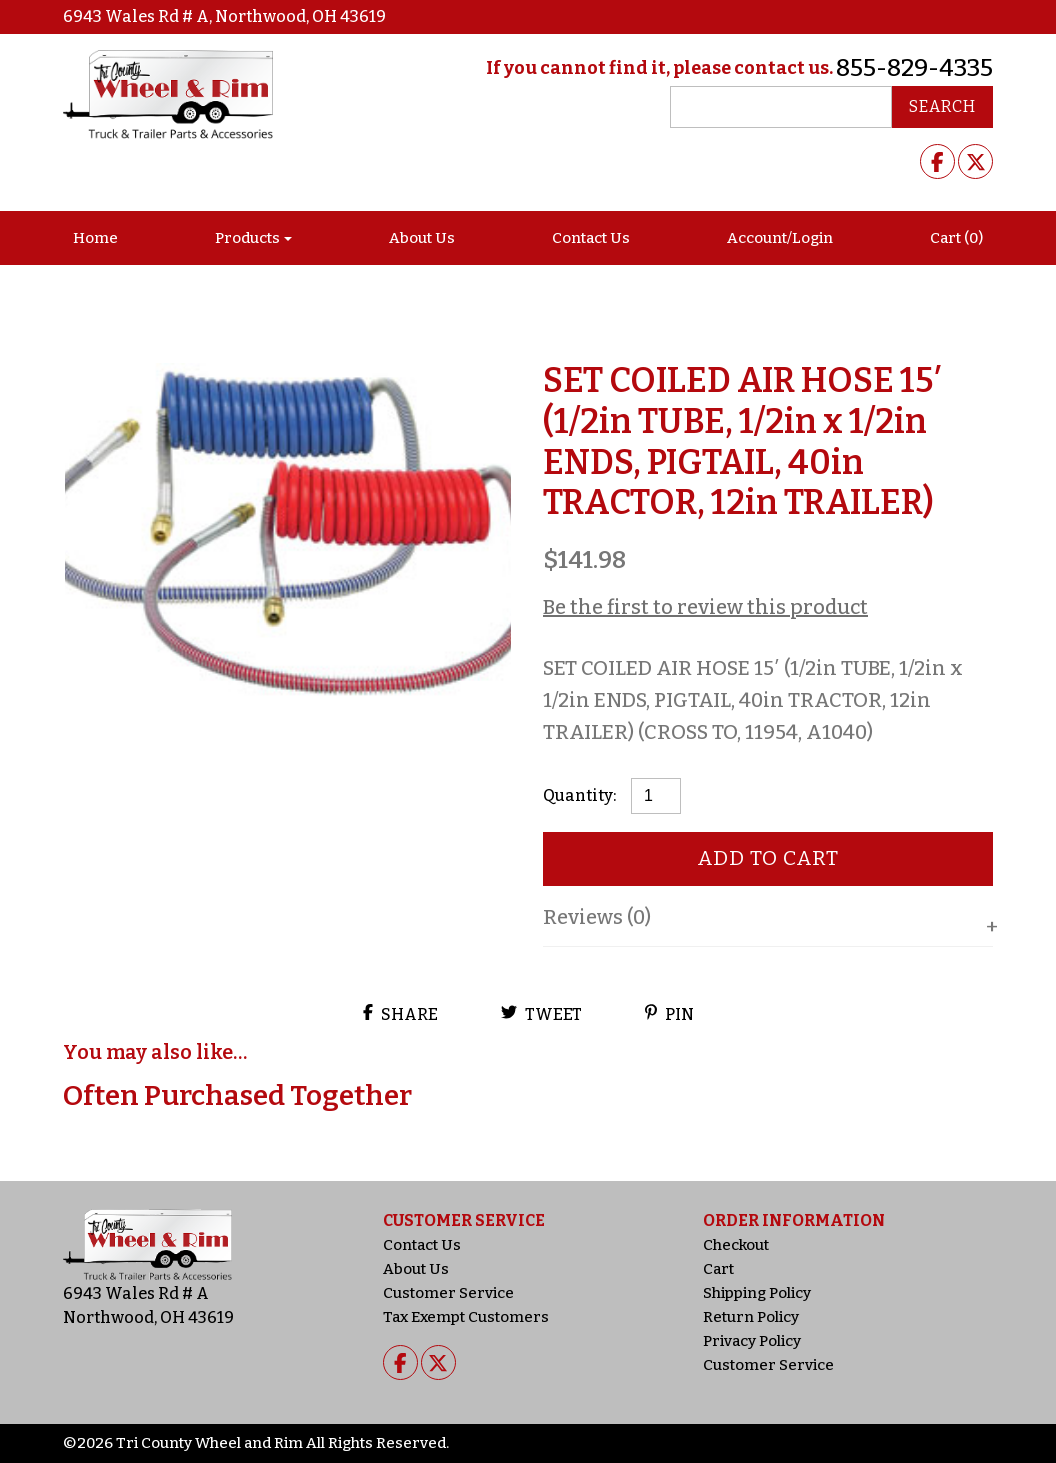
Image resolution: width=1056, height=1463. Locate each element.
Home (95, 238)
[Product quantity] (656, 796)
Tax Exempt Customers (466, 1317)
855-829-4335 (914, 68)
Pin (669, 1014)
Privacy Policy (752, 1341)
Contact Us (591, 238)
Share (400, 1014)
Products (247, 238)
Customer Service (448, 1293)
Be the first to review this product (705, 607)
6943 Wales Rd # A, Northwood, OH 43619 (224, 16)
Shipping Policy (757, 1293)
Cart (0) (956, 238)
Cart (718, 1269)
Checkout (736, 1245)
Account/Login (780, 238)
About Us (422, 238)
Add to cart (768, 858)
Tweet (541, 1014)
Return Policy (751, 1317)
